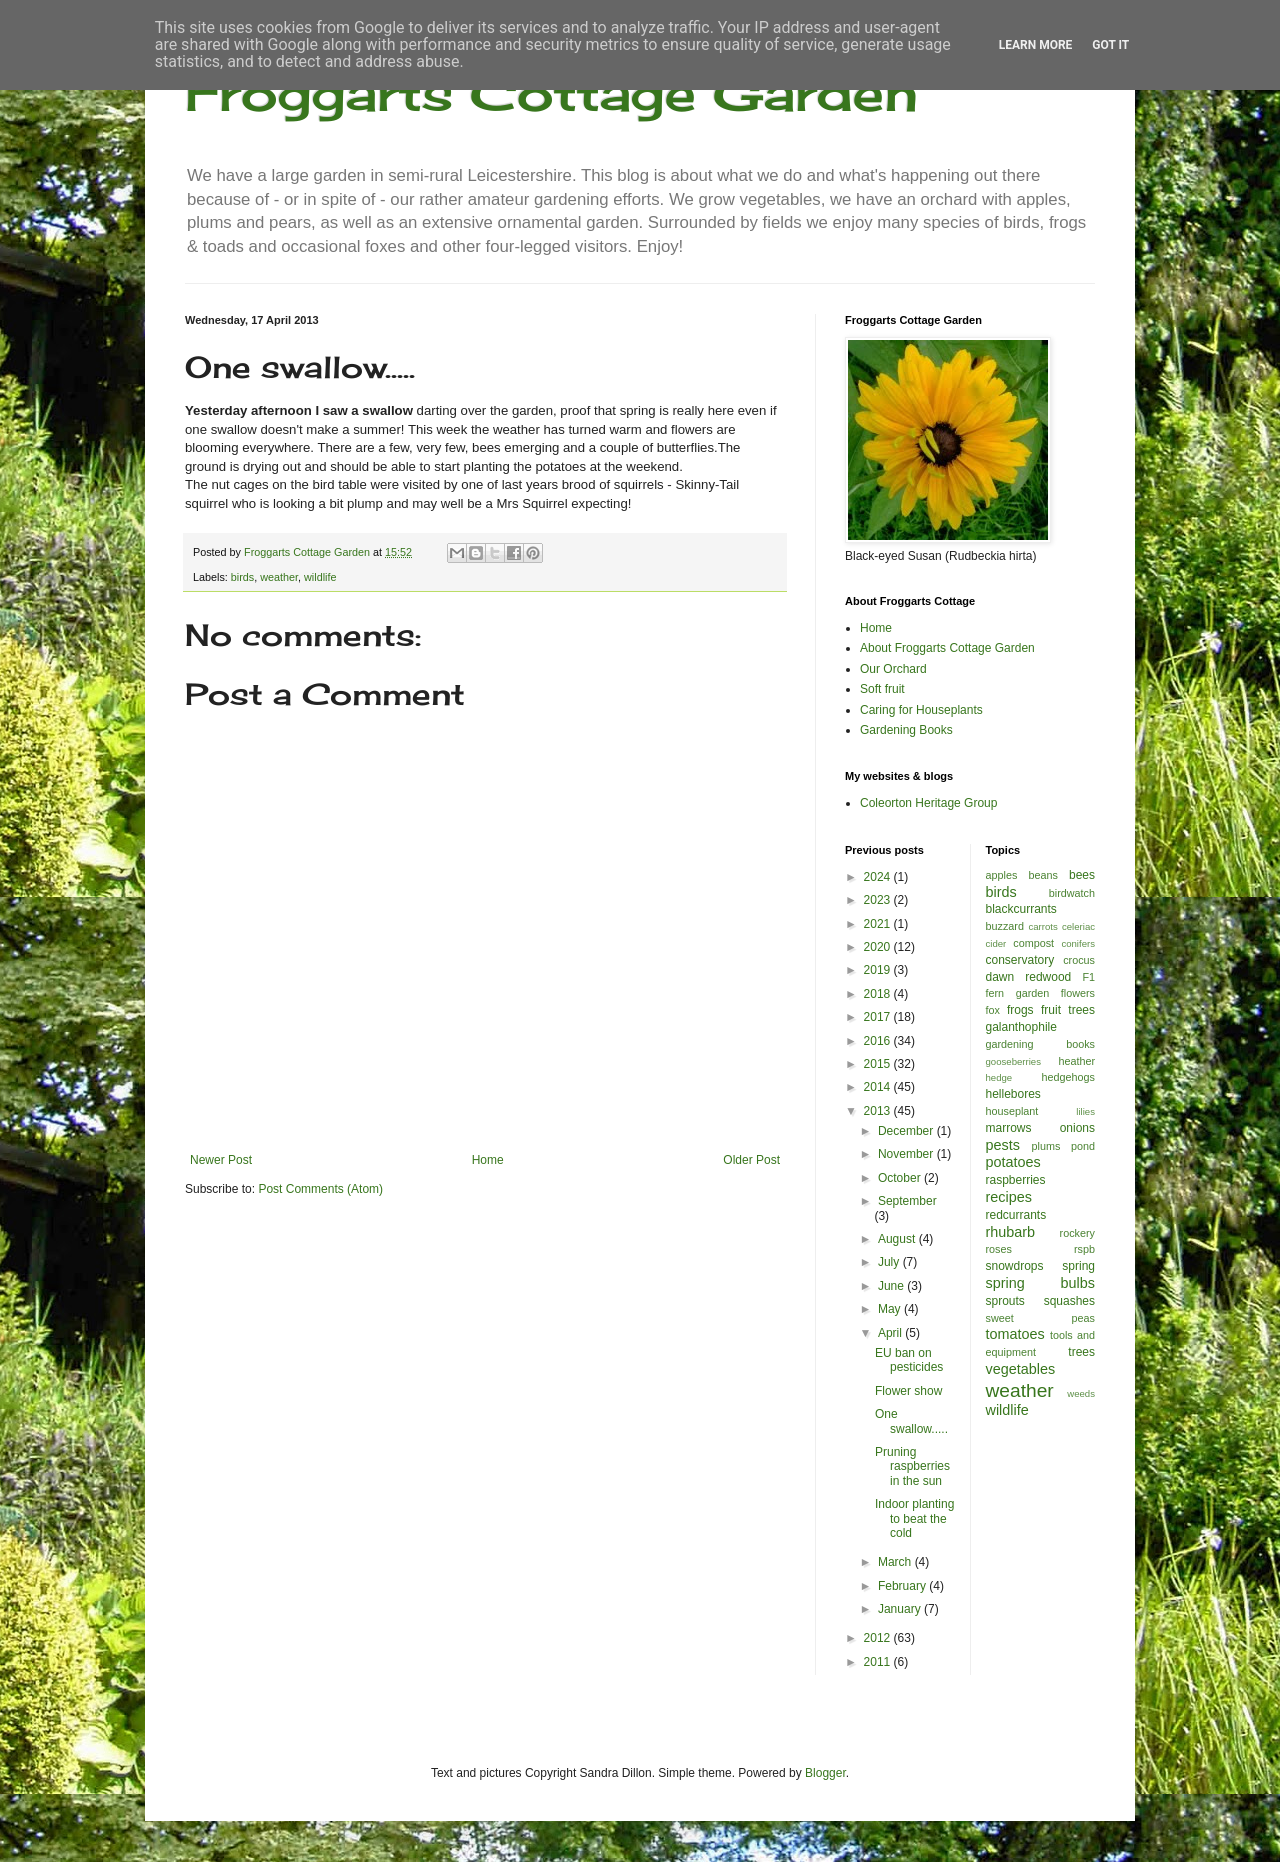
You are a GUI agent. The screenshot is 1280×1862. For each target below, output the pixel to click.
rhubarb (1011, 1232)
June (892, 1286)
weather (279, 577)
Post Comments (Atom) (320, 1189)
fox (993, 1010)
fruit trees (1068, 1010)
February (903, 1586)
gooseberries (1013, 1061)
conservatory (1020, 960)
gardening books (1041, 1044)
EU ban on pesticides (909, 1360)
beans (1042, 875)
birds (242, 577)
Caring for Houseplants (921, 710)
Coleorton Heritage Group (928, 803)
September (907, 1201)
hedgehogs (1068, 1077)
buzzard (1005, 926)
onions (1077, 1128)
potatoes (1013, 1162)
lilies (1085, 1111)
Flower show (908, 1391)
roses (999, 1249)
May (891, 1309)
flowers (1078, 993)
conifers (1078, 943)
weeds (1081, 1393)
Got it (1110, 45)
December (907, 1131)
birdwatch (1072, 893)
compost (1033, 943)
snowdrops (1015, 1266)
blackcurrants (1021, 909)
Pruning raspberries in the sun (912, 1466)
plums (1046, 1146)
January (901, 1609)
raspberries (1016, 1180)
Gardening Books (906, 730)
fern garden (1018, 993)
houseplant (1012, 1111)
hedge (999, 1077)
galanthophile (1021, 1027)
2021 (879, 924)
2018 (879, 994)
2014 (879, 1087)
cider (996, 943)
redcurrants (1016, 1215)
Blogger (825, 1773)
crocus (1079, 960)
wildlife (320, 577)
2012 (879, 1638)
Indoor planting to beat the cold (914, 1518)
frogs (1020, 1010)
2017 (879, 1017)
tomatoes (1015, 1334)
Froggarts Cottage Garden (551, 92)
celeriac (1078, 926)
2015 (879, 1064)
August (898, 1239)
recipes (1009, 1197)
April (891, 1333)
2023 (879, 900)
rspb (1084, 1249)
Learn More (1036, 45)
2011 (879, 1662)
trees (1081, 1352)
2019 (879, 970)
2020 (879, 947)
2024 (879, 877)
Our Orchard (893, 669)
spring (1078, 1266)
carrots (1042, 926)
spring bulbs (1041, 1283)
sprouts (1005, 1301)
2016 (879, 1041)
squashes (1069, 1301)
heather (1076, 1061)
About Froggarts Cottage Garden (947, 648)
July (890, 1262)
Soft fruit (882, 689)
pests (1003, 1145)
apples (1002, 875)
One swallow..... (911, 1421)
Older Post (751, 1160)
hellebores (1013, 1094)
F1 (1088, 977)
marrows (1009, 1128)
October (901, 1178)
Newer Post (221, 1160)
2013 (879, 1111)
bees (1082, 875)
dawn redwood (1029, 977)
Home (488, 1160)
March (896, 1562)
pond (1083, 1146)
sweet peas (1041, 1318)
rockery (1077, 1233)
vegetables (1021, 1369)
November (907, 1154)
